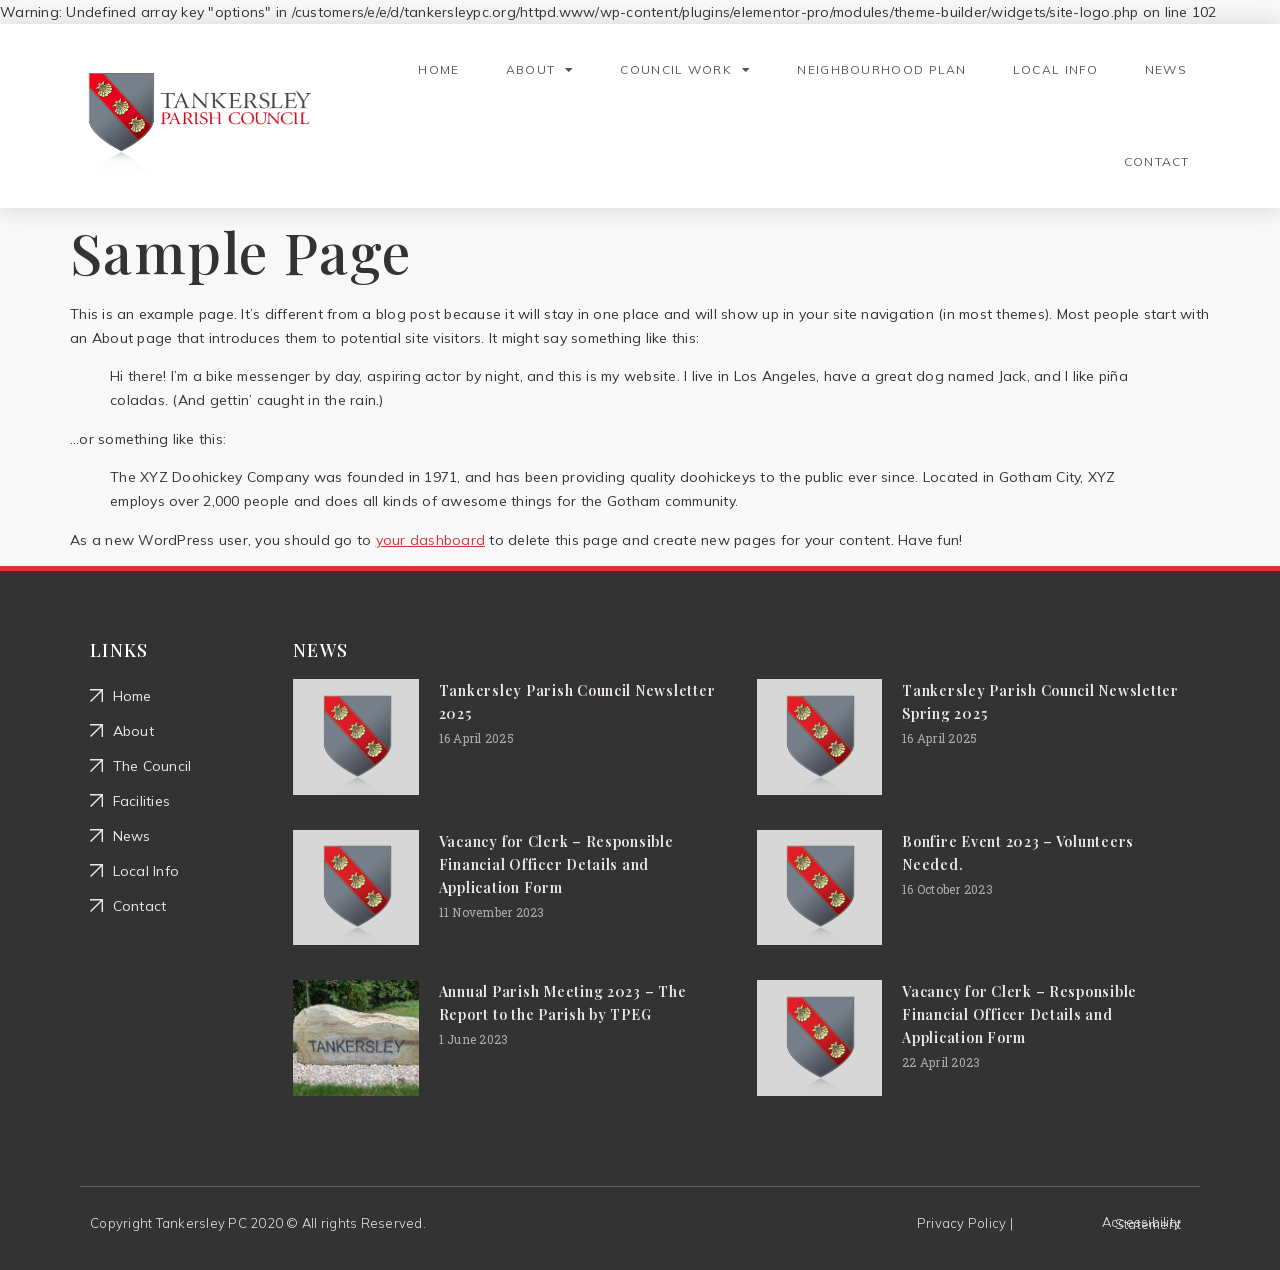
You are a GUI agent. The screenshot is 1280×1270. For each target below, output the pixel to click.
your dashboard (431, 540)
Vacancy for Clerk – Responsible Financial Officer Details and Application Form (556, 864)
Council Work (685, 70)
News (1166, 69)
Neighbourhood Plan (881, 69)
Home (438, 69)
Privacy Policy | (965, 1223)
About (540, 70)
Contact (1157, 161)
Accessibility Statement (1141, 1223)
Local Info (1056, 69)
